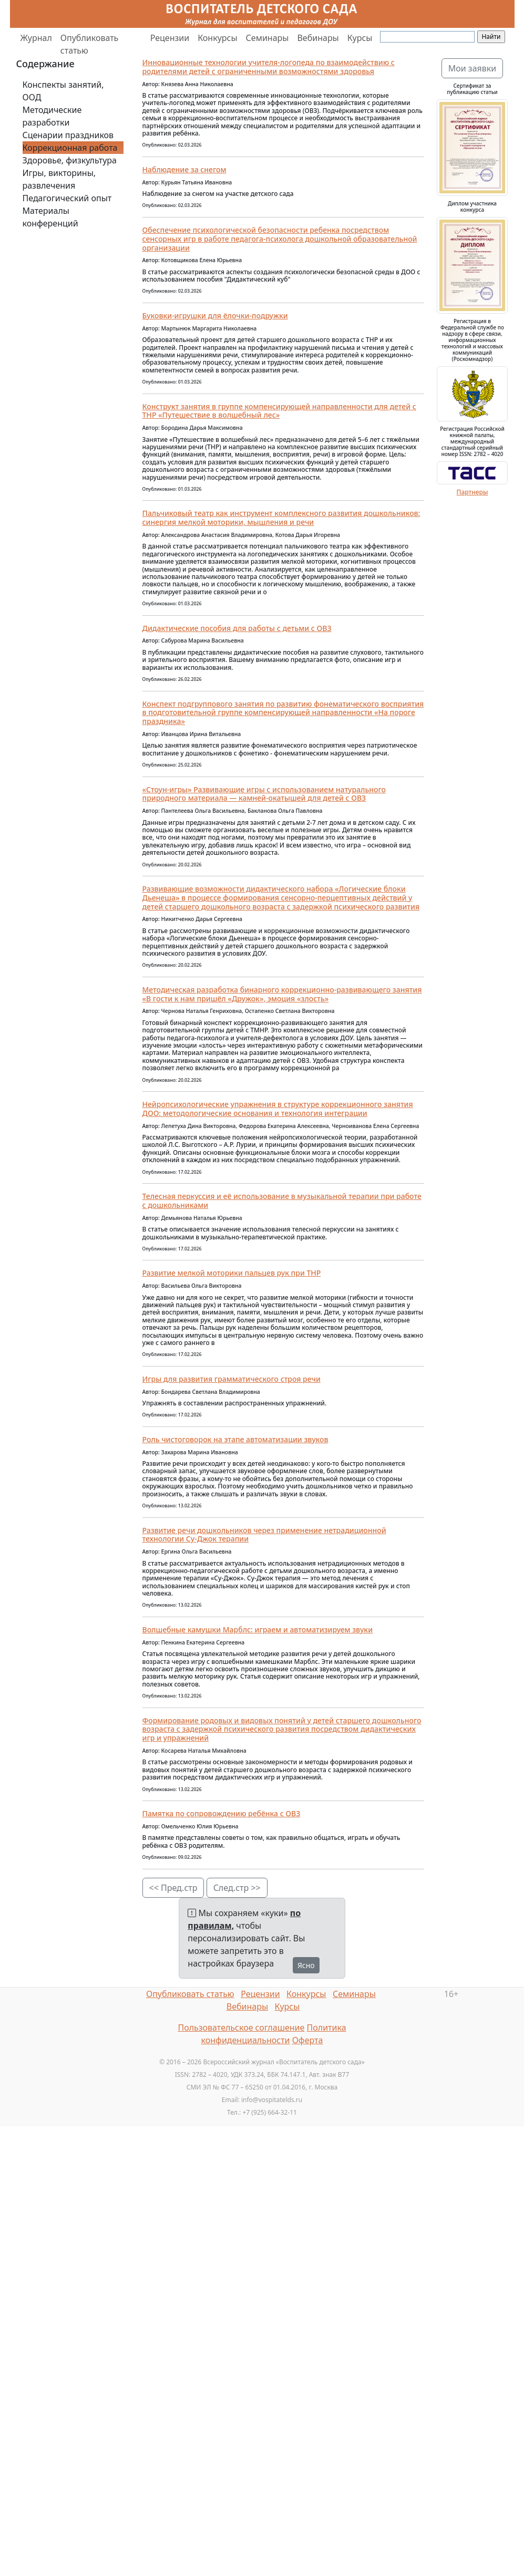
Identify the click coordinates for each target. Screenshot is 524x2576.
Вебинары (317, 38)
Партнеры (472, 492)
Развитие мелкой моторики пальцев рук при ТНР (231, 1273)
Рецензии (169, 38)
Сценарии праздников (68, 135)
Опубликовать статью (89, 44)
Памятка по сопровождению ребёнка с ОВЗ (221, 1813)
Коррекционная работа (70, 147)
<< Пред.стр (173, 1888)
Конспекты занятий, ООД (63, 91)
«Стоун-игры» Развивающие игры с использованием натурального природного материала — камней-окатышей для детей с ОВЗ (264, 793)
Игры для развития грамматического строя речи (231, 1379)
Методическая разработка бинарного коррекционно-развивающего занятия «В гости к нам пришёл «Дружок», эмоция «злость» (282, 994)
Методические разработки (52, 116)
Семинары (267, 38)
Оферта (307, 2040)
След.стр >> (237, 1888)
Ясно (306, 1965)
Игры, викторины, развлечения (59, 179)
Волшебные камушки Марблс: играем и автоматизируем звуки (257, 1629)
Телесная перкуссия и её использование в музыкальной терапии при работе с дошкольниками (282, 1200)
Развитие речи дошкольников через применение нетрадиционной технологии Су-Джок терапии (264, 1534)
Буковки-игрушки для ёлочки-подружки (215, 315)
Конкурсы (217, 38)
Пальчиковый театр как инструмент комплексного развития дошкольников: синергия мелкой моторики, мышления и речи (281, 517)
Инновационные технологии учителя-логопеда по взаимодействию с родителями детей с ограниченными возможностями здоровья (268, 66)
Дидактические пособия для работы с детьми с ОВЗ (237, 628)
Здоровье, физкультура (70, 160)
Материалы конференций (50, 217)
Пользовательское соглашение (241, 2027)
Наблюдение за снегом (184, 169)
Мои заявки (472, 68)
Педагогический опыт (67, 198)
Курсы (360, 38)
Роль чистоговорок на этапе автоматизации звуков (235, 1439)
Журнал (36, 38)
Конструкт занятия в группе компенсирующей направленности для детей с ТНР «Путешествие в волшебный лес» (279, 410)
